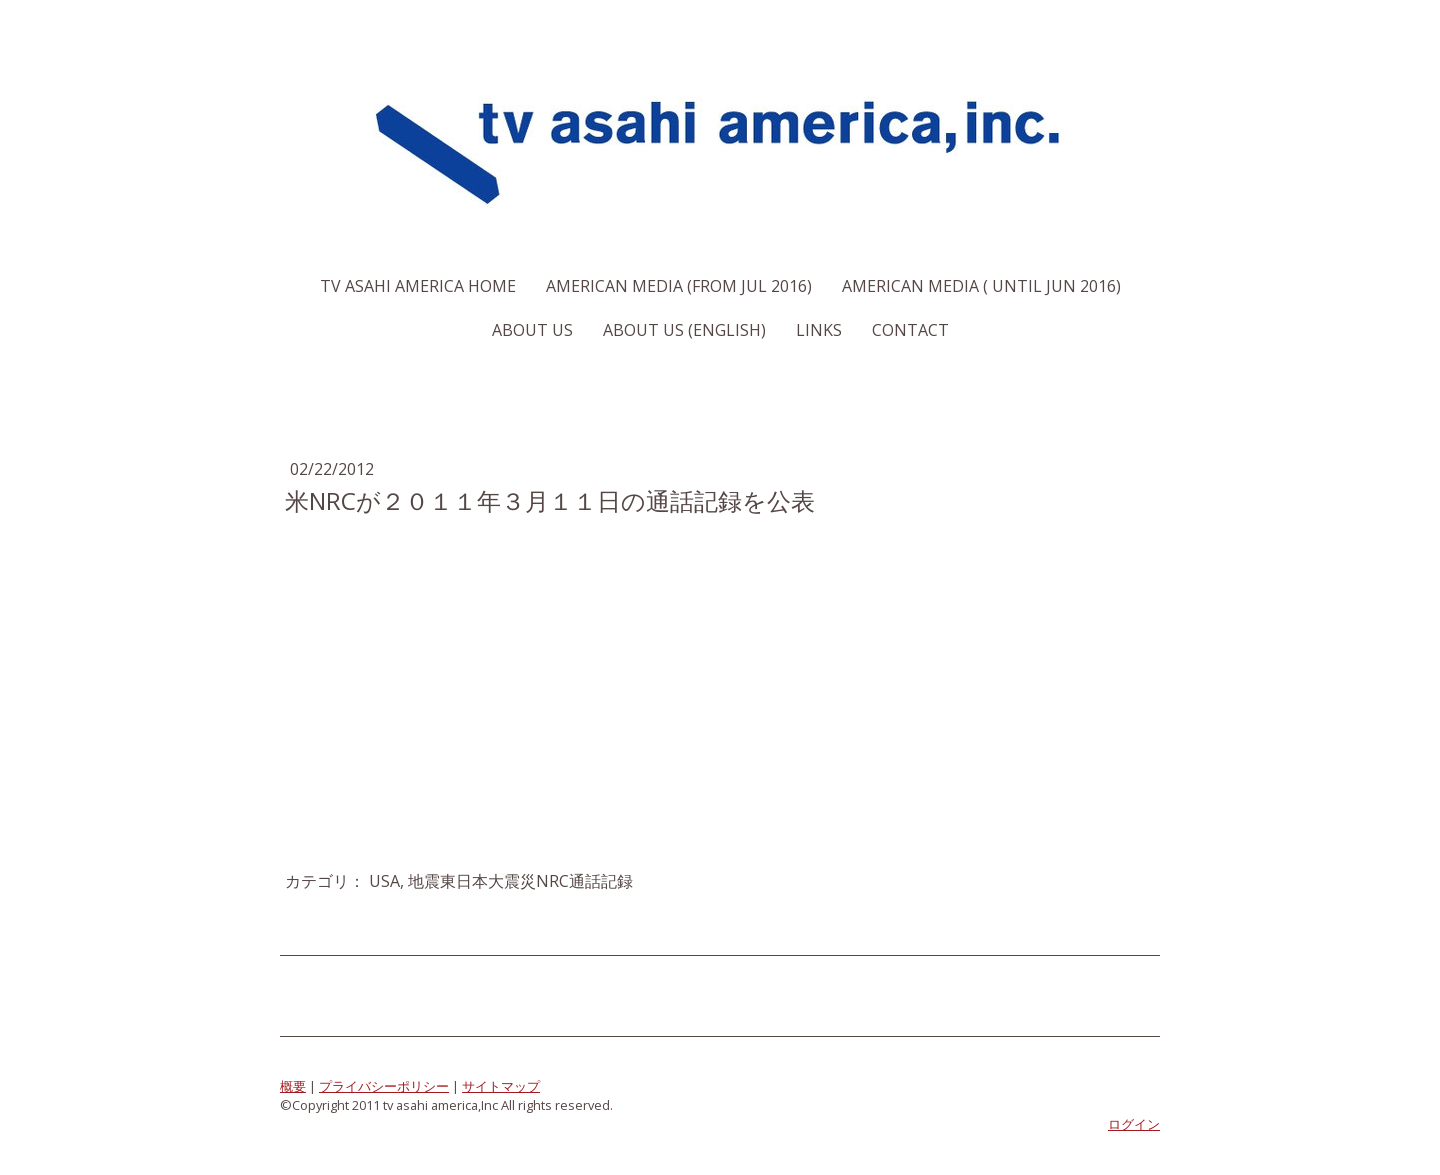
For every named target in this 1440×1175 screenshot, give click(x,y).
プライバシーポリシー (384, 1086)
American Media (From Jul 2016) (679, 286)
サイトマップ (501, 1086)
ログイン (1134, 1124)
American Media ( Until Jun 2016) (981, 286)
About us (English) (684, 330)
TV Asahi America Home (418, 286)
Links (819, 330)
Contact (910, 330)
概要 (293, 1086)
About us (532, 330)
